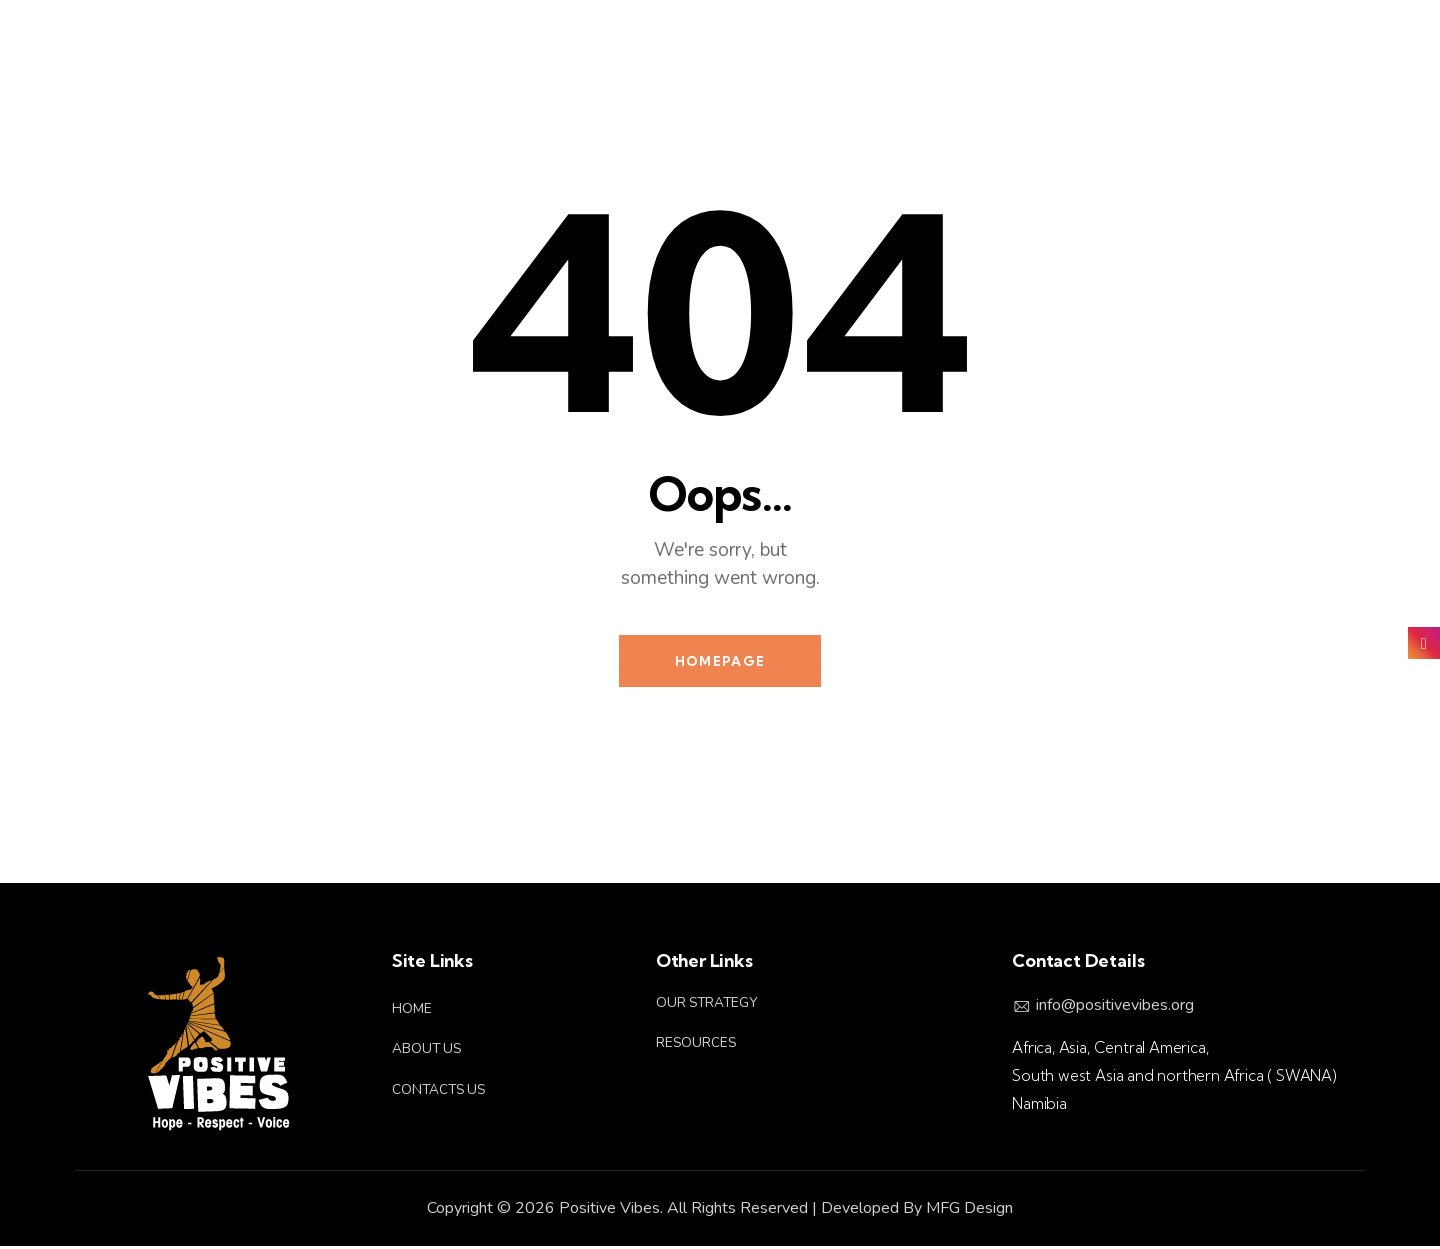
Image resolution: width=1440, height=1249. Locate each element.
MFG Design (969, 1211)
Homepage (720, 662)
